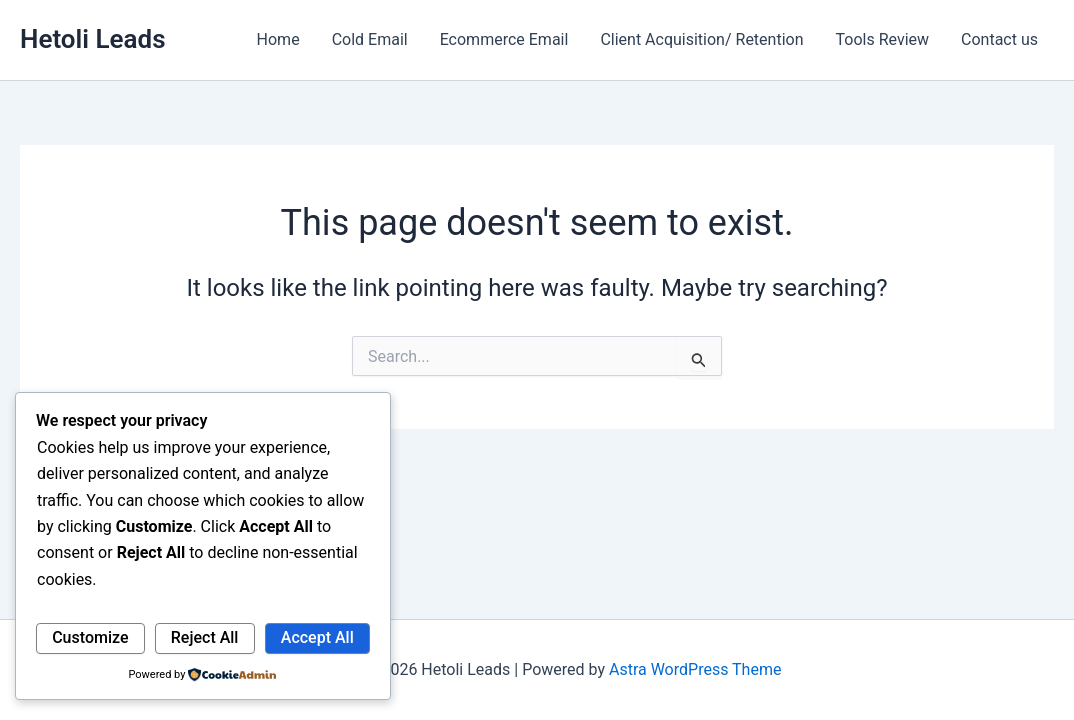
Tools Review (883, 39)
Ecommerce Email (504, 39)
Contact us (999, 39)
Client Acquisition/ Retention (701, 39)
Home (278, 39)
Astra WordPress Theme (695, 669)
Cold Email (370, 39)
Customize (90, 637)
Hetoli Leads (93, 39)
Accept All (317, 637)
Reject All (205, 637)
